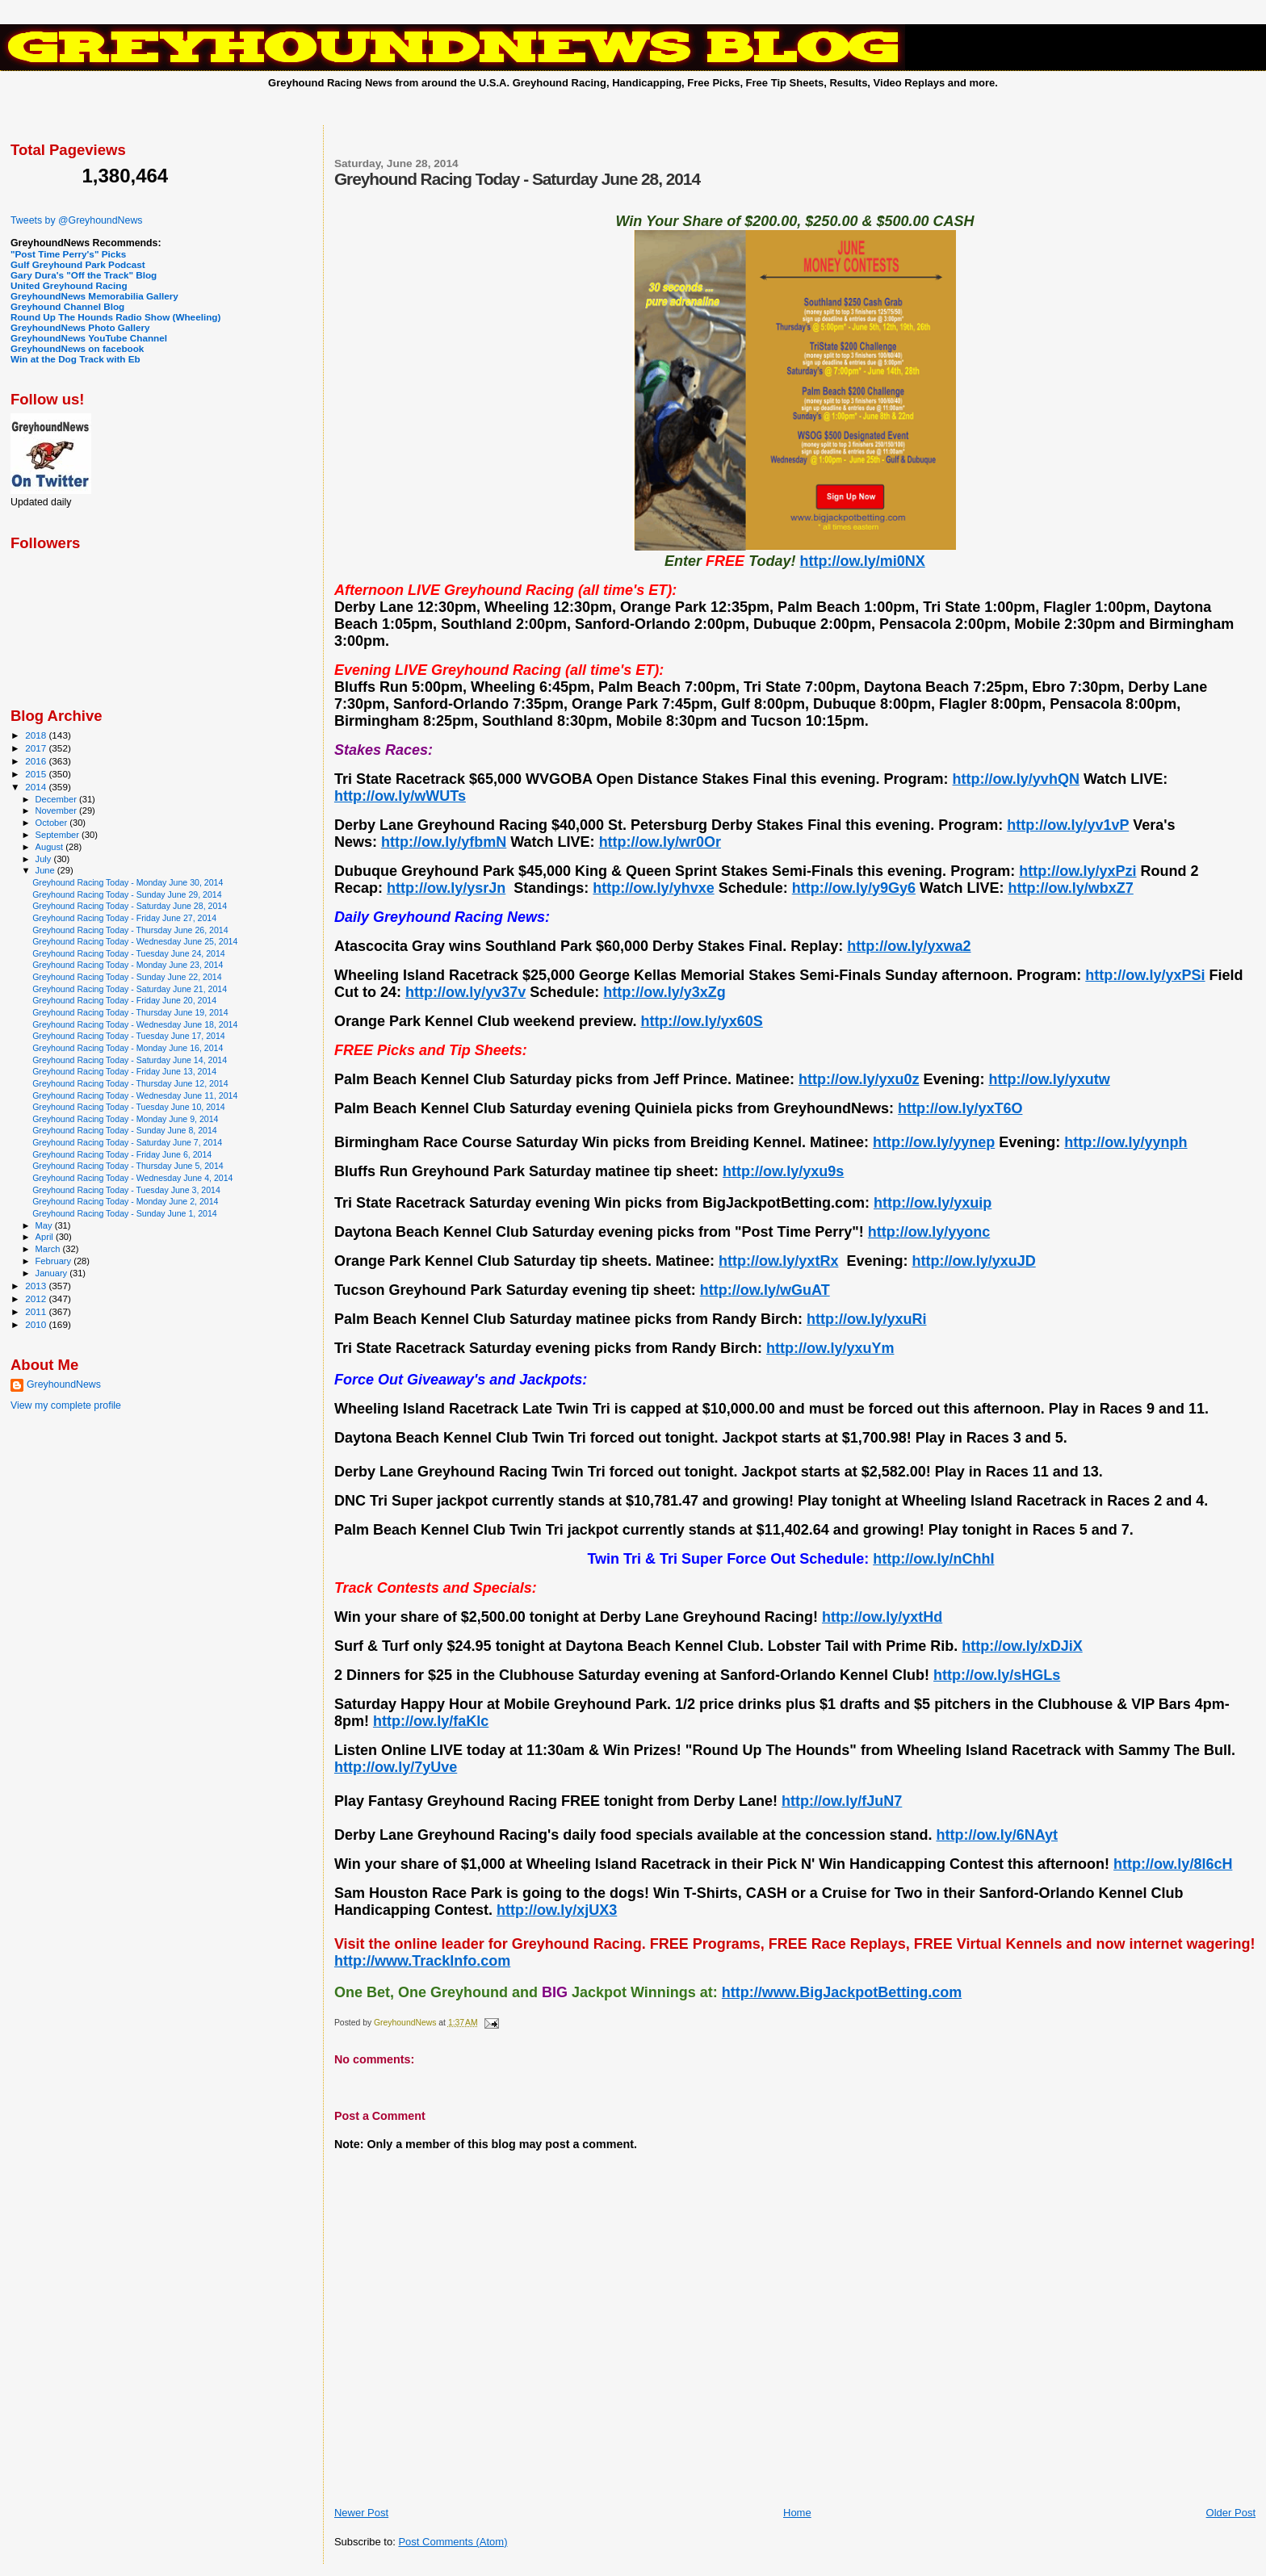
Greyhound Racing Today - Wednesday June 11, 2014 (134, 1095)
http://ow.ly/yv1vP (1068, 825)
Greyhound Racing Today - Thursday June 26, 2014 (130, 930)
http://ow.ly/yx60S (701, 1021)
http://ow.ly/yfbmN (443, 842)
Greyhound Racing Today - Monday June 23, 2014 (127, 965)
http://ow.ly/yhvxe (653, 888)
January (53, 1273)
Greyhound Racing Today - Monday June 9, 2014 (125, 1119)
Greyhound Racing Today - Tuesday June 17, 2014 (128, 1036)
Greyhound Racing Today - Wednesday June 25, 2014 (134, 941)
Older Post (1231, 2513)
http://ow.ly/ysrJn (446, 888)
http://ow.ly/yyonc (929, 1232)
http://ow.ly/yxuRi (866, 1319)
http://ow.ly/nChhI (933, 1559)
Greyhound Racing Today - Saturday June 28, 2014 (129, 906)
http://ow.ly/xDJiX (1022, 1646)
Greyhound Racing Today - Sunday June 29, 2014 (126, 894)
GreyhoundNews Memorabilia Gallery (94, 296)
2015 (36, 774)
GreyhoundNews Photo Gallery (80, 327)
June (46, 870)
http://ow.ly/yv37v (465, 992)
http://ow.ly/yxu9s (783, 1171)
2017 (36, 748)
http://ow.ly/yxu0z (859, 1079)
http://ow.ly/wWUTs (400, 796)
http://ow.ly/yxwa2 (908, 946)
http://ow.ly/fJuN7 (842, 1801)
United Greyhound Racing (69, 285)
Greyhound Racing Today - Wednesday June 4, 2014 (132, 1178)
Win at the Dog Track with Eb (75, 359)
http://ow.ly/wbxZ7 (1070, 888)
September (59, 835)
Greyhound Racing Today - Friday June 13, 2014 (124, 1071)
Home (797, 2513)
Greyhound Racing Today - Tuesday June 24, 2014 (128, 953)
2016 (36, 761)
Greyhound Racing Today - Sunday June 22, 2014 (126, 977)
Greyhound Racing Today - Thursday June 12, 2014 (130, 1083)
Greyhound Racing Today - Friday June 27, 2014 (124, 918)
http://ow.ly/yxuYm (830, 1348)
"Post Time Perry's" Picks (68, 254)
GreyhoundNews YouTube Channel (88, 338)
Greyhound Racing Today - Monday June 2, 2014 (125, 1201)
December (57, 799)
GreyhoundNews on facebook (77, 348)
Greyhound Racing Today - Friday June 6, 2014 (122, 1154)
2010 (36, 1324)
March (49, 1249)
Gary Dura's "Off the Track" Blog (83, 275)
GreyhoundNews (64, 1384)
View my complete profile (65, 1405)
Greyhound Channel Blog (67, 306)
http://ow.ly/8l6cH (1172, 1864)
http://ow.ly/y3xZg (664, 992)
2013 (36, 1285)
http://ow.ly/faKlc (430, 1721)
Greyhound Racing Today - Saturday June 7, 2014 (127, 1142)
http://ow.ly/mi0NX (861, 561)
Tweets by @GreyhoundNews (76, 220)
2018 (36, 735)
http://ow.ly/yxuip (932, 1203)
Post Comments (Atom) (452, 2542)
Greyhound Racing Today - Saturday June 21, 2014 (129, 989)
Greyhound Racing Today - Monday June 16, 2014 (127, 1048)
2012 (36, 1298)
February (55, 1261)
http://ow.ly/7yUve (395, 1767)
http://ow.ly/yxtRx (778, 1261)
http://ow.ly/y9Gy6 (854, 888)
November (57, 810)
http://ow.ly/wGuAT (765, 1290)
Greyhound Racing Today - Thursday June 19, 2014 (130, 1012)
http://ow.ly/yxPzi (1077, 871)
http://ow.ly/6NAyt (997, 1835)
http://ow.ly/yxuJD (973, 1261)
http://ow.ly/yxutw (1048, 1079)
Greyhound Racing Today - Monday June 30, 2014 (127, 882)
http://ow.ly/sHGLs (996, 1675)
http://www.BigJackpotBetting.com (842, 1992)
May (45, 1225)
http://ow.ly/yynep (934, 1142)
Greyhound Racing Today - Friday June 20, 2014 (124, 1000)
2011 (36, 1311)
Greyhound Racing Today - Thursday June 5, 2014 (128, 1166)
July (45, 859)
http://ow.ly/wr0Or (660, 842)
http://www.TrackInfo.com (422, 1961)
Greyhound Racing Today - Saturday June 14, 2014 (129, 1060)
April (46, 1237)
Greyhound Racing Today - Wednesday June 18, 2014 (134, 1024)
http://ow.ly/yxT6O (960, 1108)
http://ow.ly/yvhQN (1016, 779)
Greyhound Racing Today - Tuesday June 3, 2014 (126, 1190)
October (53, 822)
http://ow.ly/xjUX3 (557, 1910)
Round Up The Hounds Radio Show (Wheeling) (115, 317)
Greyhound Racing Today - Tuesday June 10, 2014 (128, 1107)
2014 (36, 786)
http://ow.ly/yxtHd (882, 1617)
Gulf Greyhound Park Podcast (77, 264)
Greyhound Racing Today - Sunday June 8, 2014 (124, 1130)
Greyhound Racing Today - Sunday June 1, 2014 (124, 1213)
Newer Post (361, 2513)
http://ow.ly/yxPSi (1145, 975)
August (51, 847)
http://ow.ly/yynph (1125, 1142)
